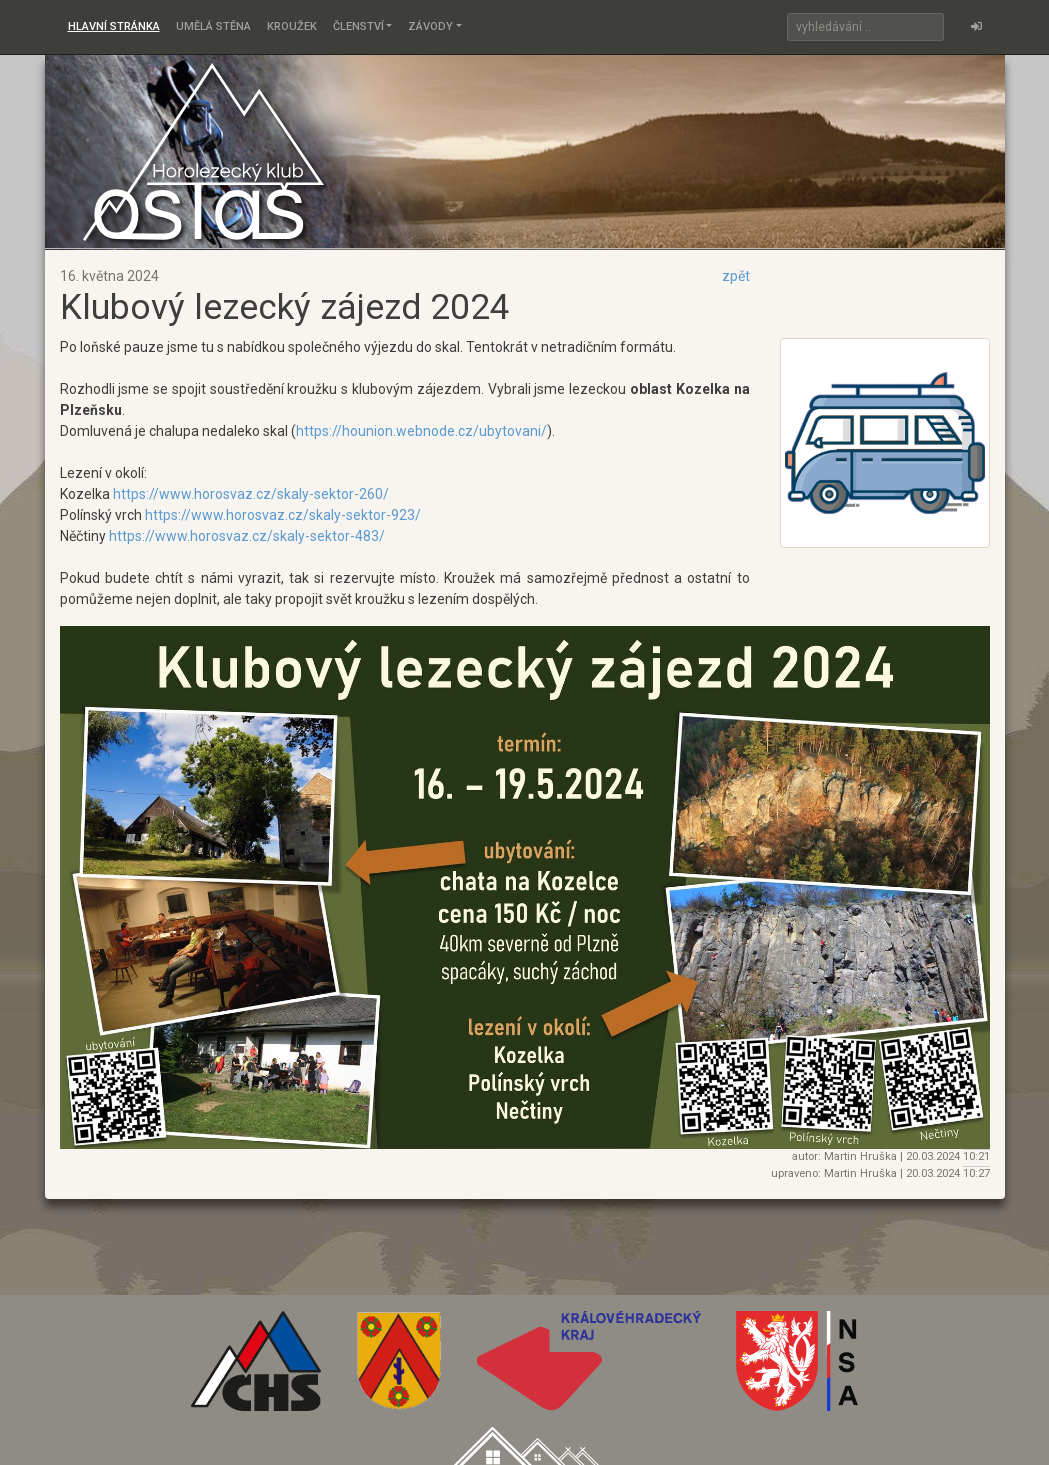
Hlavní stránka (114, 26)
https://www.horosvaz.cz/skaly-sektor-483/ (247, 536)
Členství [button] (358, 26)
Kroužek (292, 26)
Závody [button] (430, 26)
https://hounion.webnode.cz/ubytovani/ (421, 431)
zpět (736, 276)
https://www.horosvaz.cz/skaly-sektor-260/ (251, 494)
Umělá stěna (213, 26)
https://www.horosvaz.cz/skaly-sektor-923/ (283, 515)
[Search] (865, 27)
